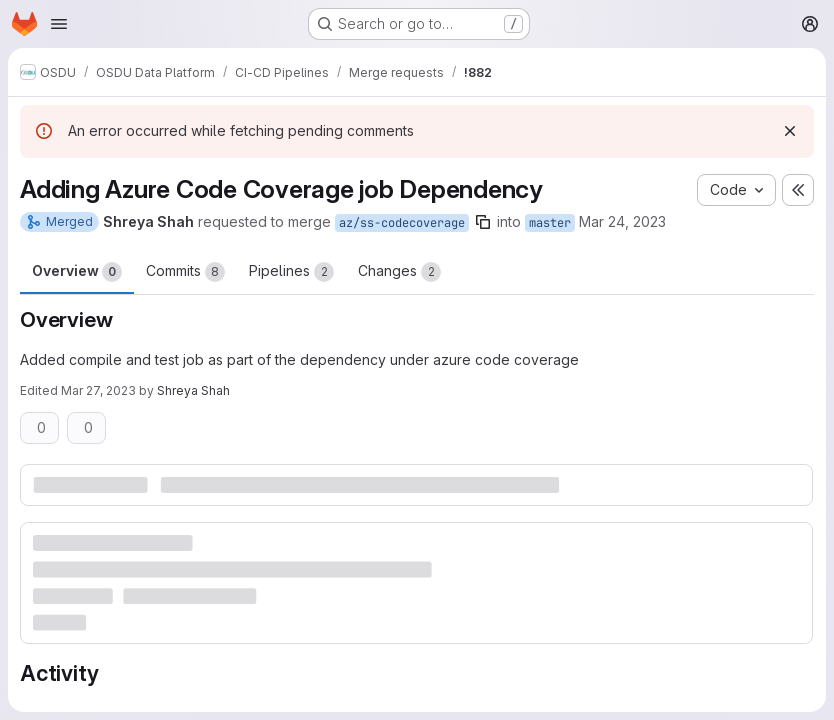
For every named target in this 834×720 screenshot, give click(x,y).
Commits (185, 272)
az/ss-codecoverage (402, 223)
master (550, 223)
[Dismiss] (790, 131)
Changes (399, 272)
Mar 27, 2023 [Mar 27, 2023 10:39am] (98, 390)
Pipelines (291, 272)
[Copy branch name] (483, 222)
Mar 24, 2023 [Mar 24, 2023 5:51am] (622, 221)
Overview (77, 272)
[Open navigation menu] (59, 24)
